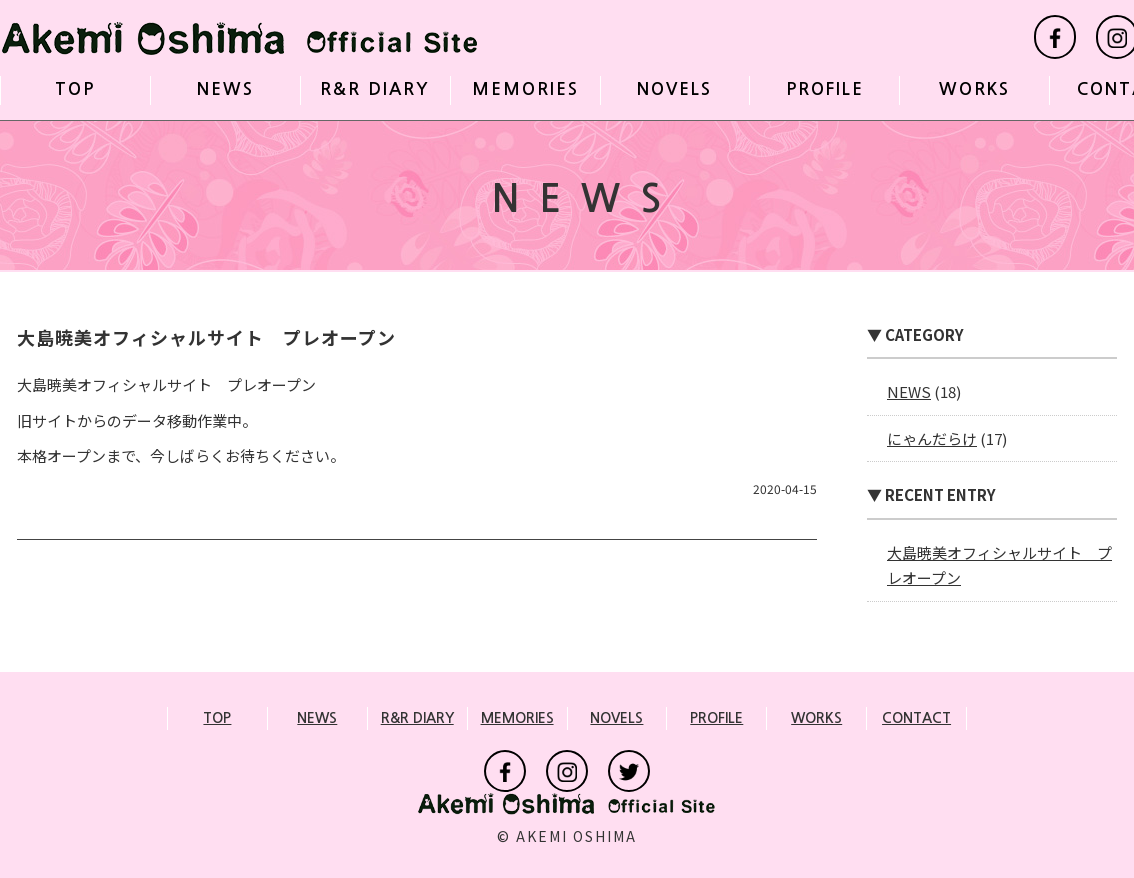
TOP (75, 89)
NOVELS (674, 89)
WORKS (974, 89)
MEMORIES (525, 89)
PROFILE (825, 89)
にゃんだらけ (932, 438)
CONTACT (916, 718)
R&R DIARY (375, 89)
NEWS (225, 89)
